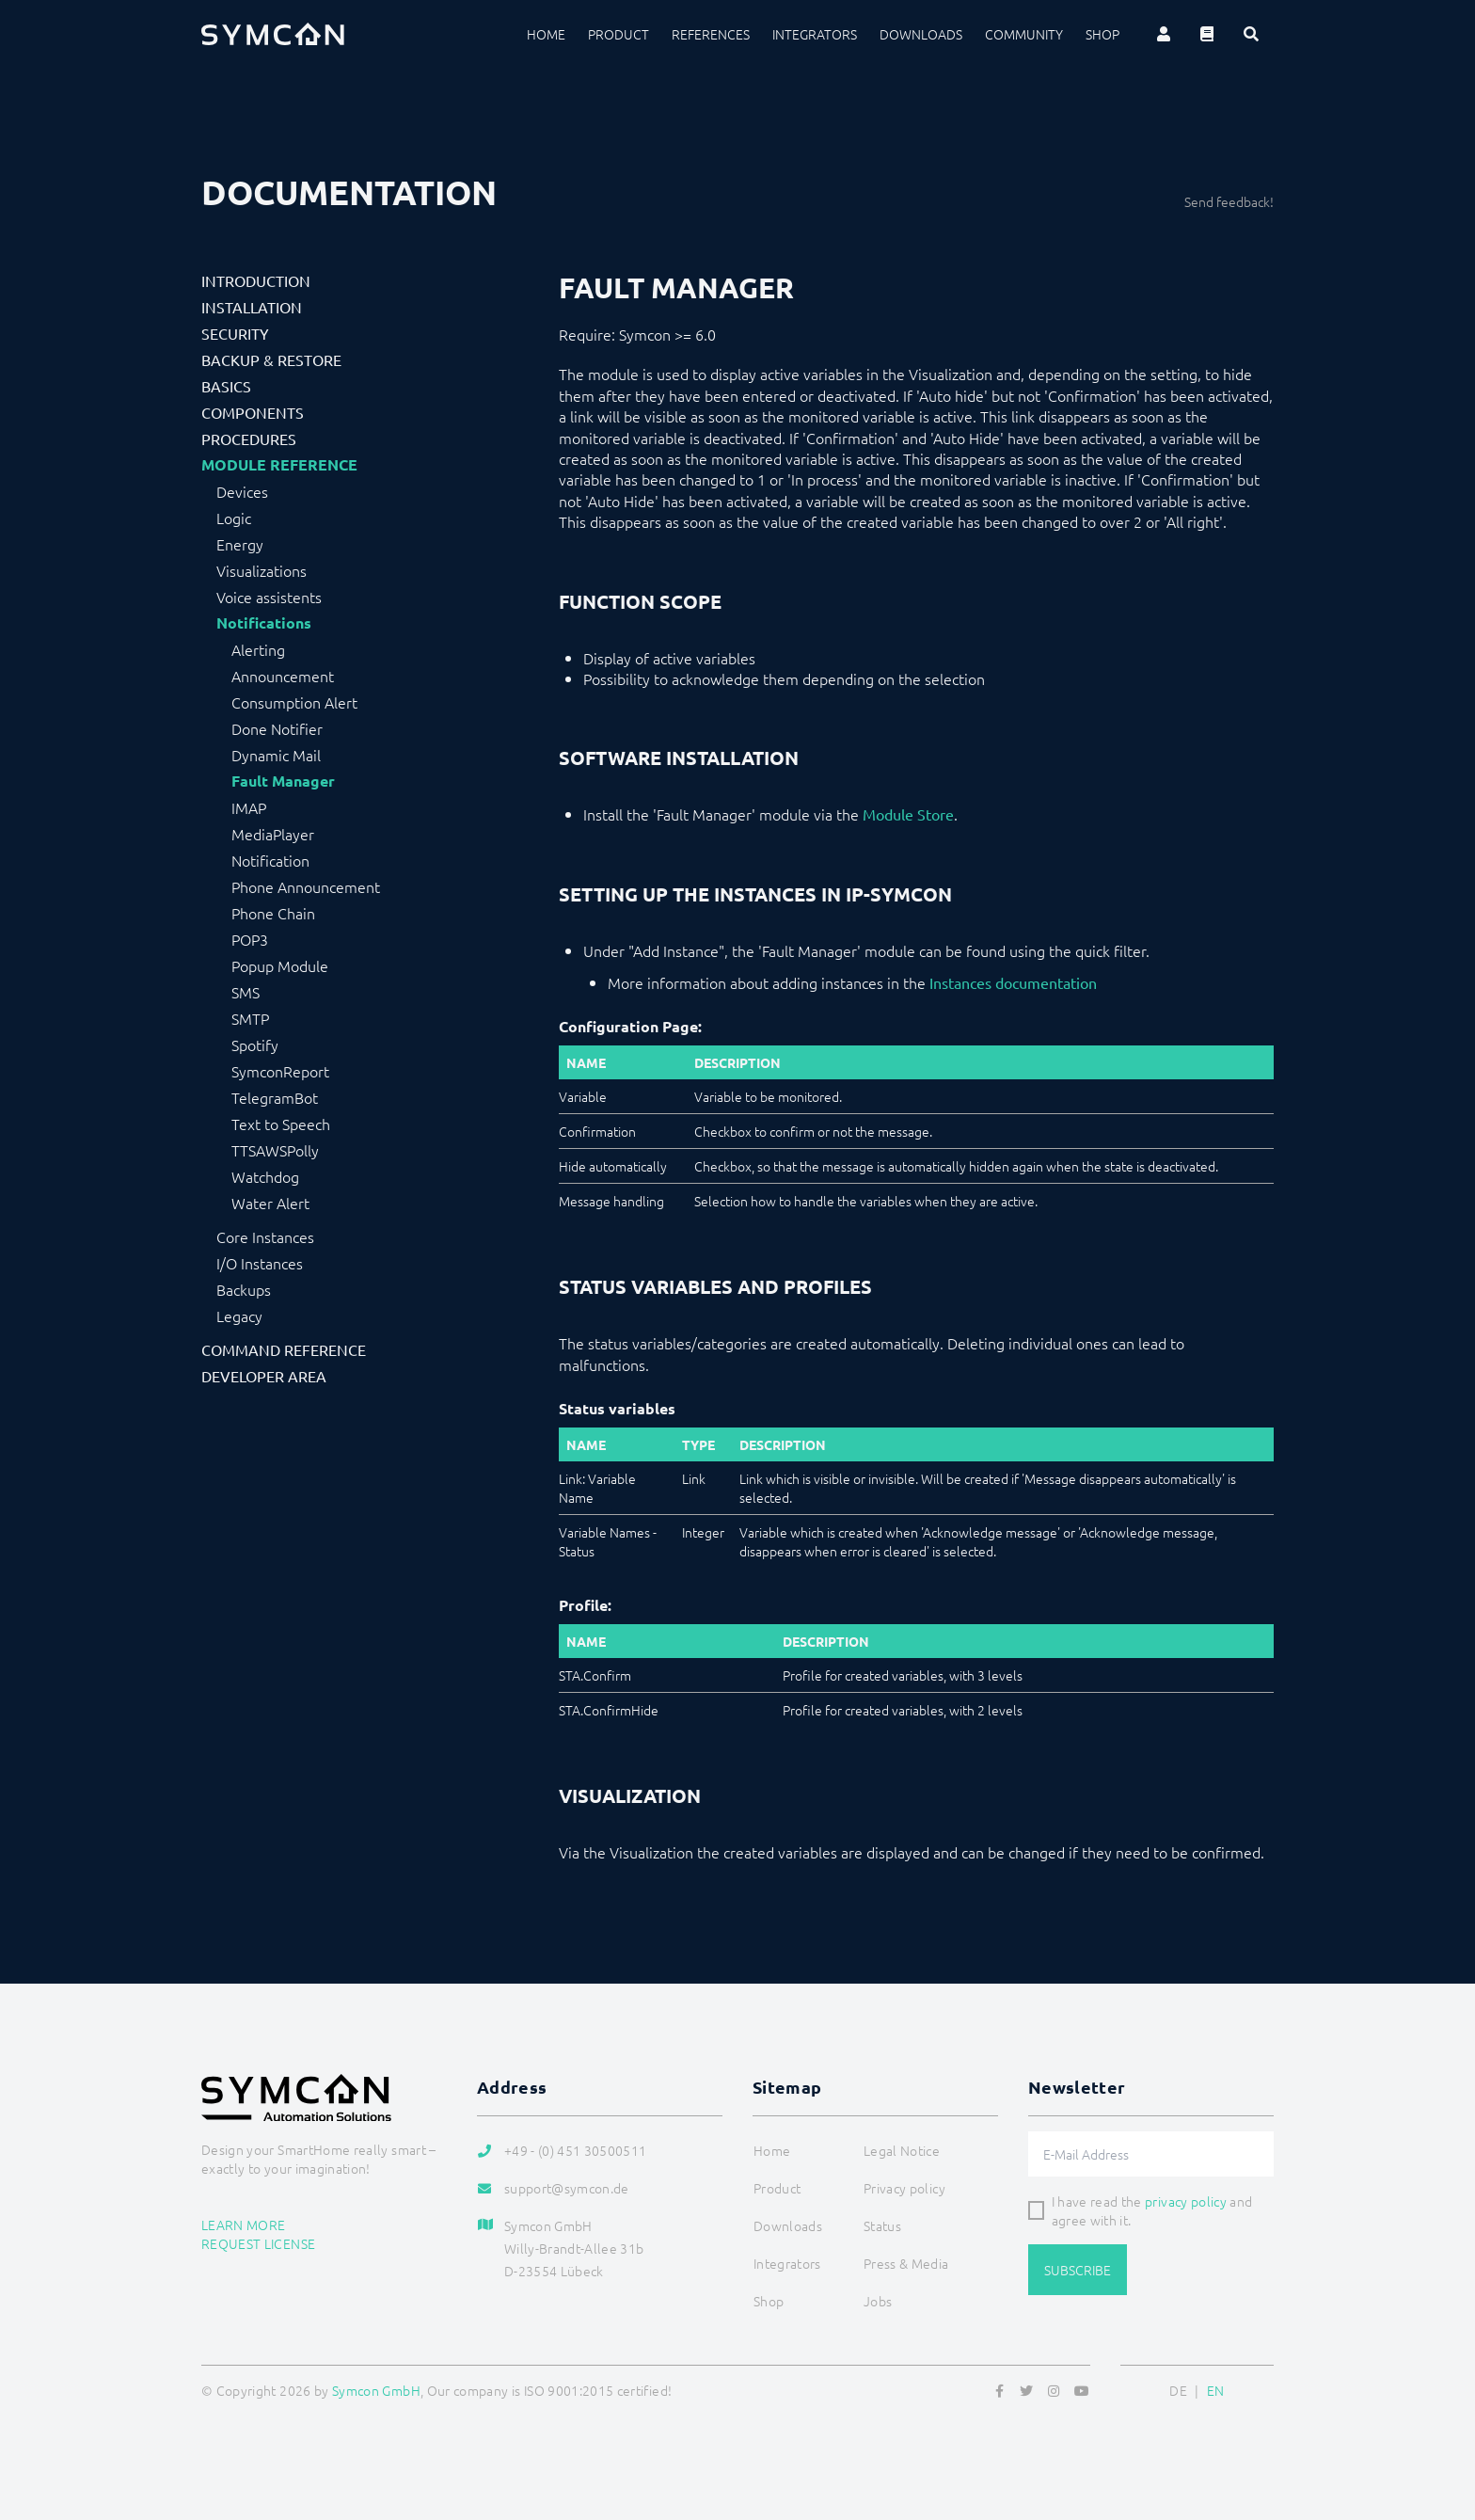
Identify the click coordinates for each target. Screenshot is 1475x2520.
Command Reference (283, 1349)
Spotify (254, 1044)
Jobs (878, 2300)
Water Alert (270, 1202)
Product (618, 33)
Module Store (908, 814)
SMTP (250, 1018)
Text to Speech (280, 1123)
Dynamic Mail (276, 754)
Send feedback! (1229, 201)
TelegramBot (274, 1097)
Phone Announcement (305, 886)
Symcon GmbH (376, 2390)
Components (252, 412)
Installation (251, 306)
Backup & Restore (271, 359)
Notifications (263, 623)
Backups (243, 1289)
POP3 (249, 939)
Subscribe (1077, 2269)
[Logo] (272, 34)
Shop (1102, 33)
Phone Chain (273, 912)
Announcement (282, 675)
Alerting (258, 649)
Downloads (921, 33)
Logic (233, 517)
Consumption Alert (294, 702)
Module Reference (279, 464)
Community (1024, 33)
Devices (242, 491)
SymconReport (280, 1070)
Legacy (239, 1315)
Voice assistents (269, 596)
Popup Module (279, 965)
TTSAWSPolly (275, 1149)
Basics (226, 385)
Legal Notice (902, 2150)
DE (1178, 2390)
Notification (270, 860)
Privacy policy (904, 2187)
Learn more (243, 2224)
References (711, 33)
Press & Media (906, 2263)
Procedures (248, 438)
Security (235, 333)
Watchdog (265, 1176)
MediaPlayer (272, 833)
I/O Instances (259, 1262)
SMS (245, 991)
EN (1216, 2390)
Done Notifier (277, 728)
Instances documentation (1013, 982)
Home (546, 33)
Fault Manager (283, 781)
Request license (258, 2243)
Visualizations (261, 570)
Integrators (814, 33)
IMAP (248, 807)
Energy (239, 543)
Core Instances (265, 1236)
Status (882, 2225)
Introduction (255, 280)
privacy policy (1186, 2201)
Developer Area (263, 1375)
